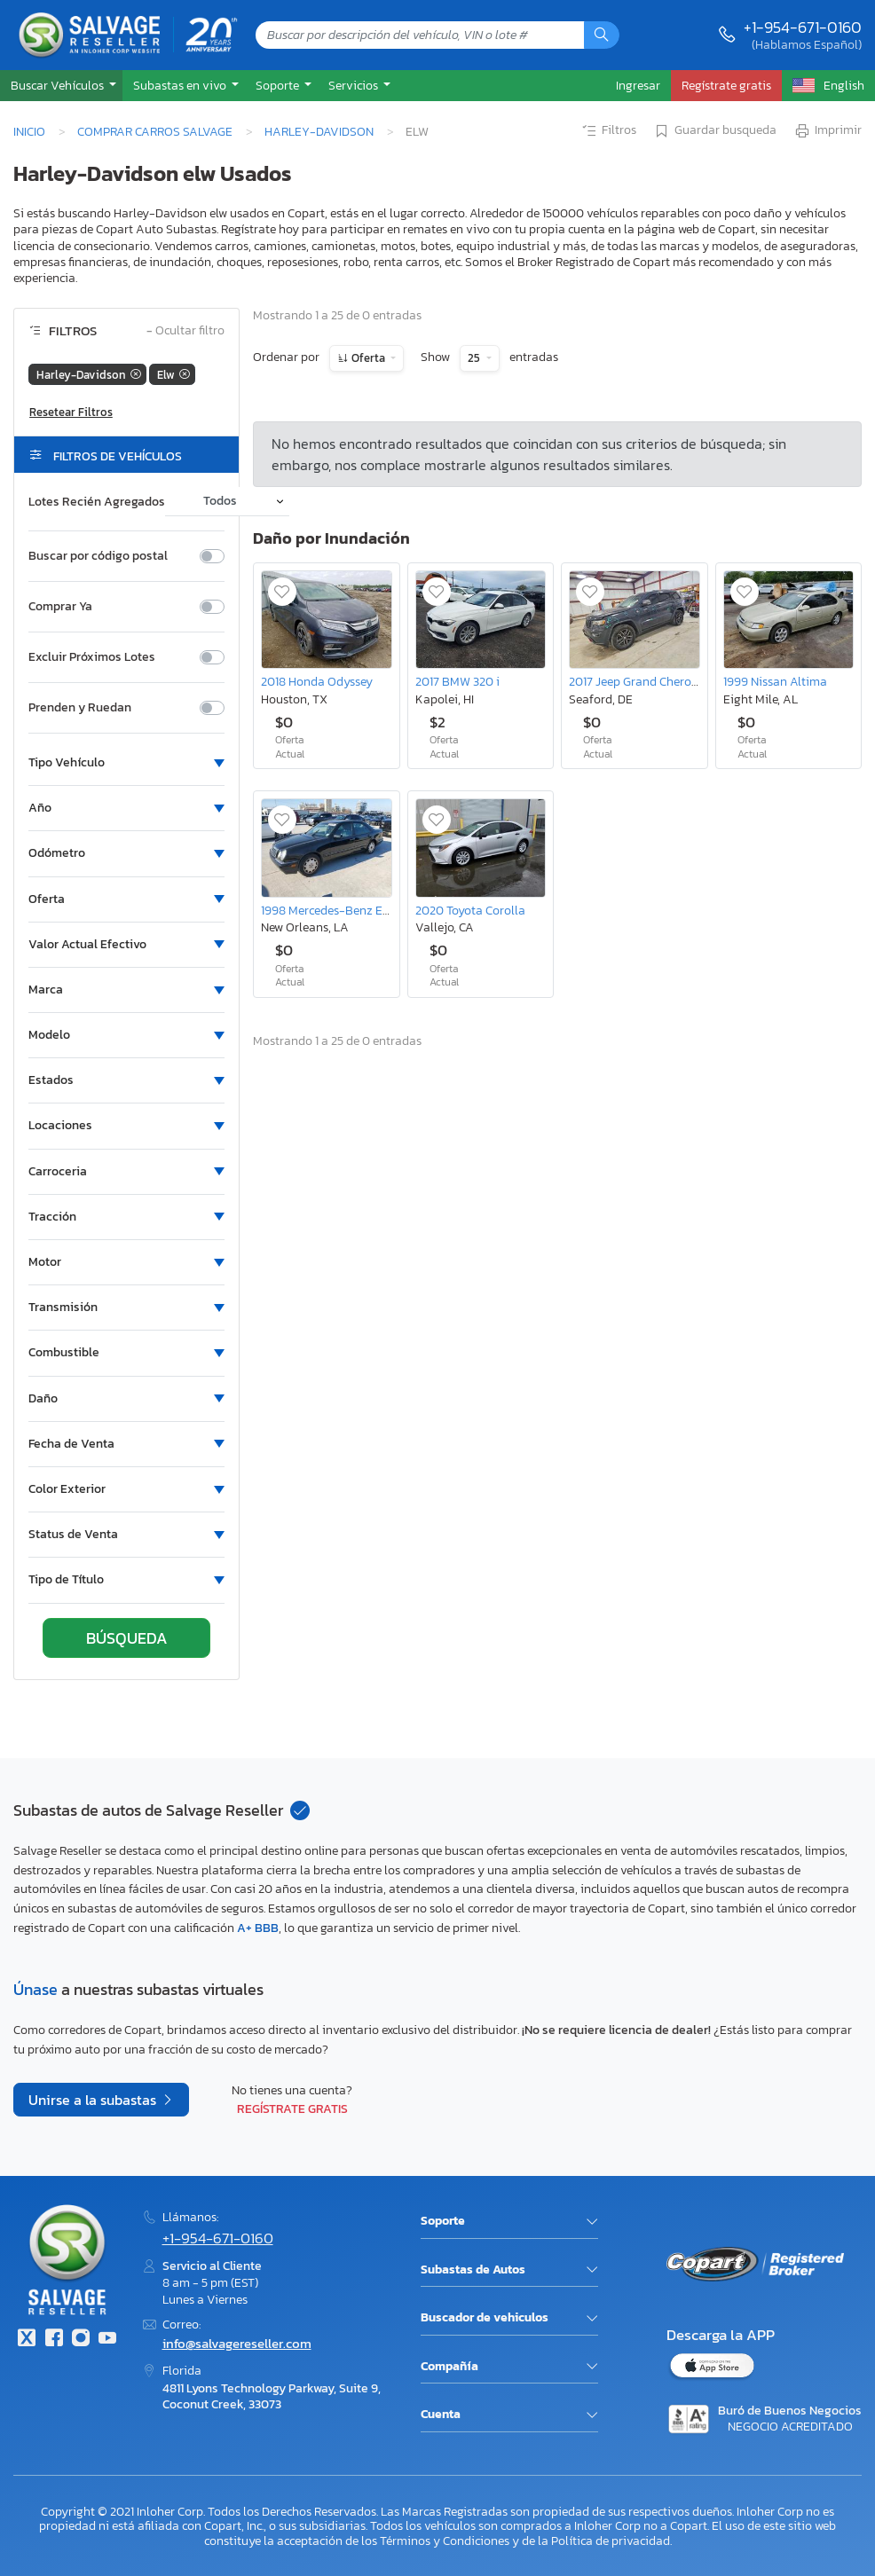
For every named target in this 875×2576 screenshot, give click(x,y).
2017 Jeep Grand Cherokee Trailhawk (667, 681)
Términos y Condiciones (444, 2540)
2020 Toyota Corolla (470, 910)
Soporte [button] (279, 85)
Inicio (29, 131)
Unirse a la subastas (94, 2099)
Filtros (608, 131)
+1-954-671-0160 (803, 27)
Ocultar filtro (185, 331)
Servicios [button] (354, 85)
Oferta (368, 357)
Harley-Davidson (319, 131)
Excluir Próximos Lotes (91, 657)
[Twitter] (26, 2339)
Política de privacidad (610, 2540)
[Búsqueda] (601, 35)
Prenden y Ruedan (79, 708)
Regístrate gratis (292, 2108)
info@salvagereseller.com (236, 2343)
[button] (61, 85)
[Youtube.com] (107, 2339)
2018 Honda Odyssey (317, 681)
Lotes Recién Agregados (96, 502)
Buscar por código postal (98, 556)
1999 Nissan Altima (775, 681)
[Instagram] (80, 2339)
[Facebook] (53, 2339)
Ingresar (638, 85)
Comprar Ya (60, 607)
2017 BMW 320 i (457, 681)
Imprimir (827, 131)
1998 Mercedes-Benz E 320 (333, 910)
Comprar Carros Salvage (155, 131)
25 (475, 357)
